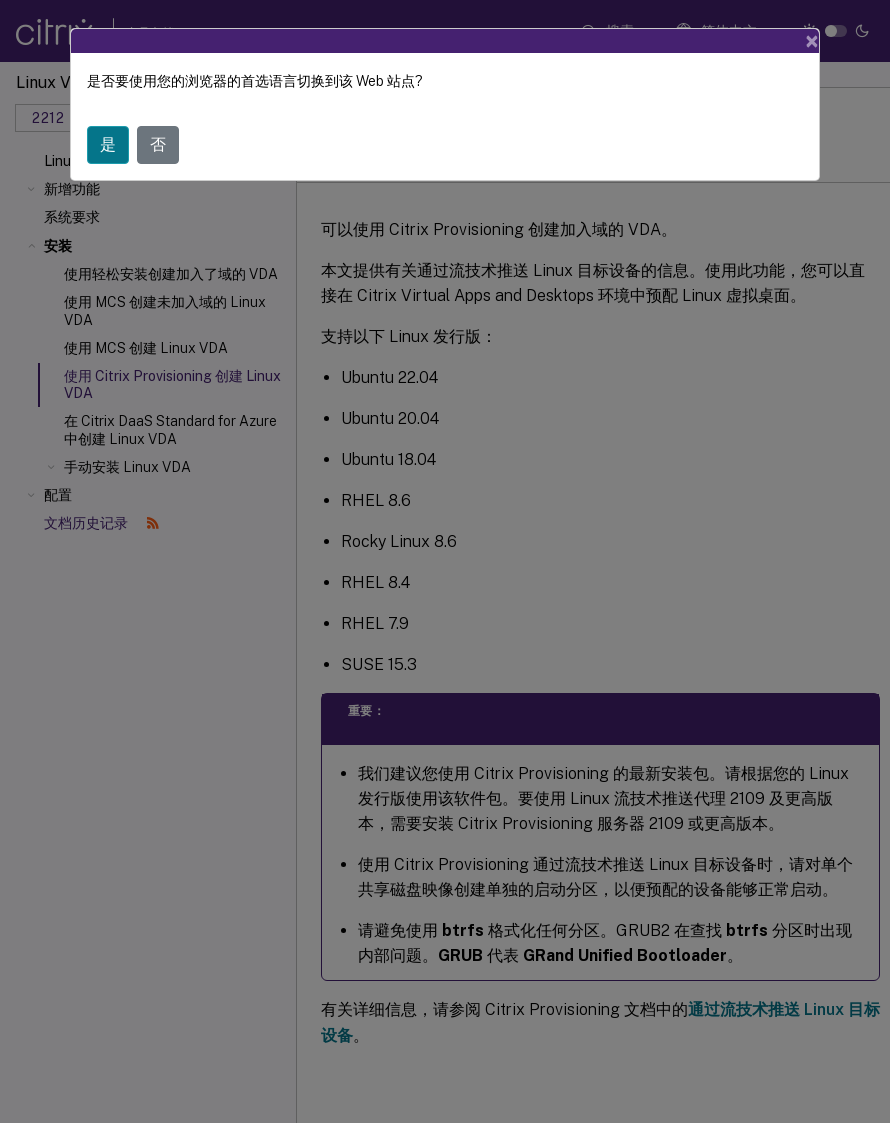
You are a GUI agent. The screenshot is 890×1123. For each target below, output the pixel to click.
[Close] (812, 41)
